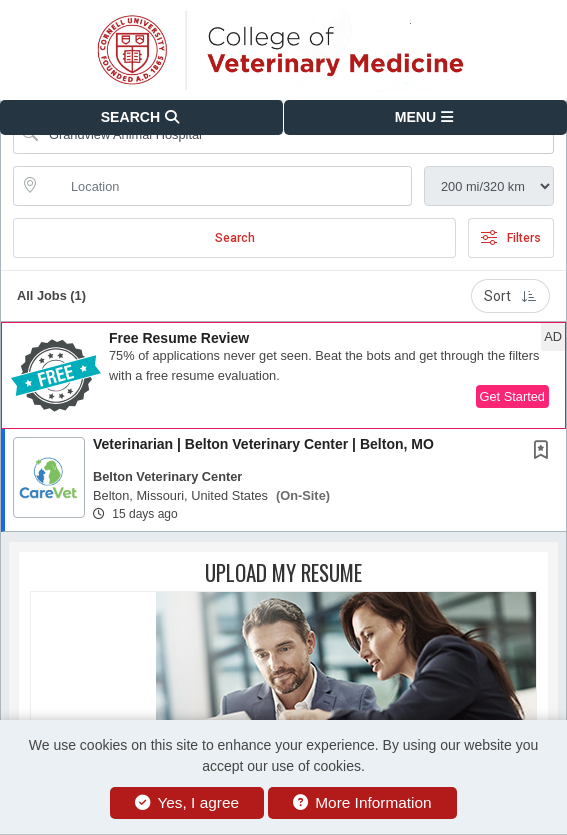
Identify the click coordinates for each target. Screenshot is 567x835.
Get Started (512, 396)
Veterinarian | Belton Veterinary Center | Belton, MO (263, 444)
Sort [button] (510, 296)
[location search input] (226, 186)
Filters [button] (511, 238)
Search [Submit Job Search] (235, 238)
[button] (426, 117)
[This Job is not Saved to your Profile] (545, 452)
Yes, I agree (187, 802)
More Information (362, 802)
